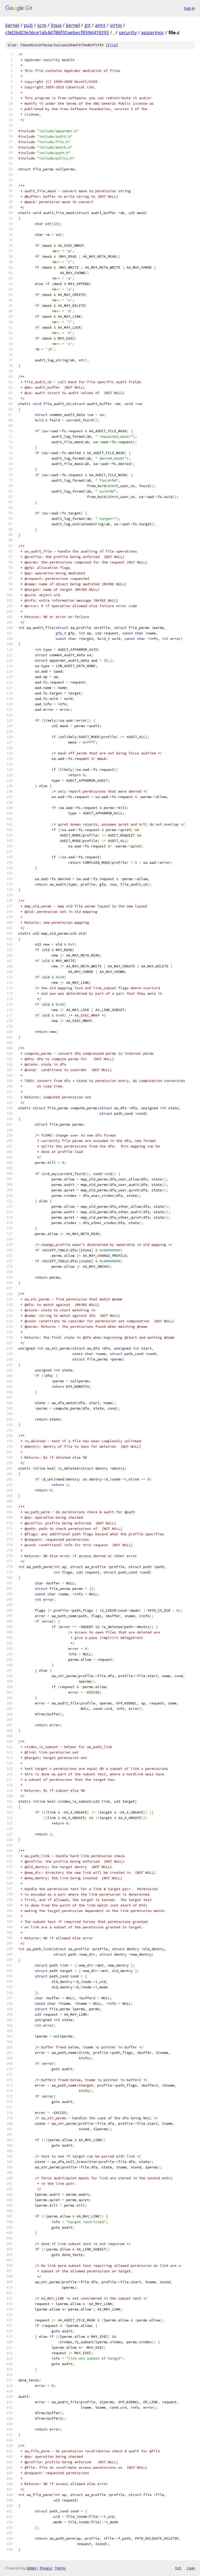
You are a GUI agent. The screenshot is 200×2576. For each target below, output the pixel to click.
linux (56, 25)
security (128, 32)
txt (178, 2568)
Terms (60, 2568)
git (87, 25)
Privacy (46, 2568)
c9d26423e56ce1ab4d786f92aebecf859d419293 (57, 32)
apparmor (152, 32)
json (190, 2568)
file (112, 45)
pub (28, 25)
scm (41, 25)
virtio (116, 25)
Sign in (189, 8)
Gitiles (31, 2568)
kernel (12, 25)
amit (100, 25)
